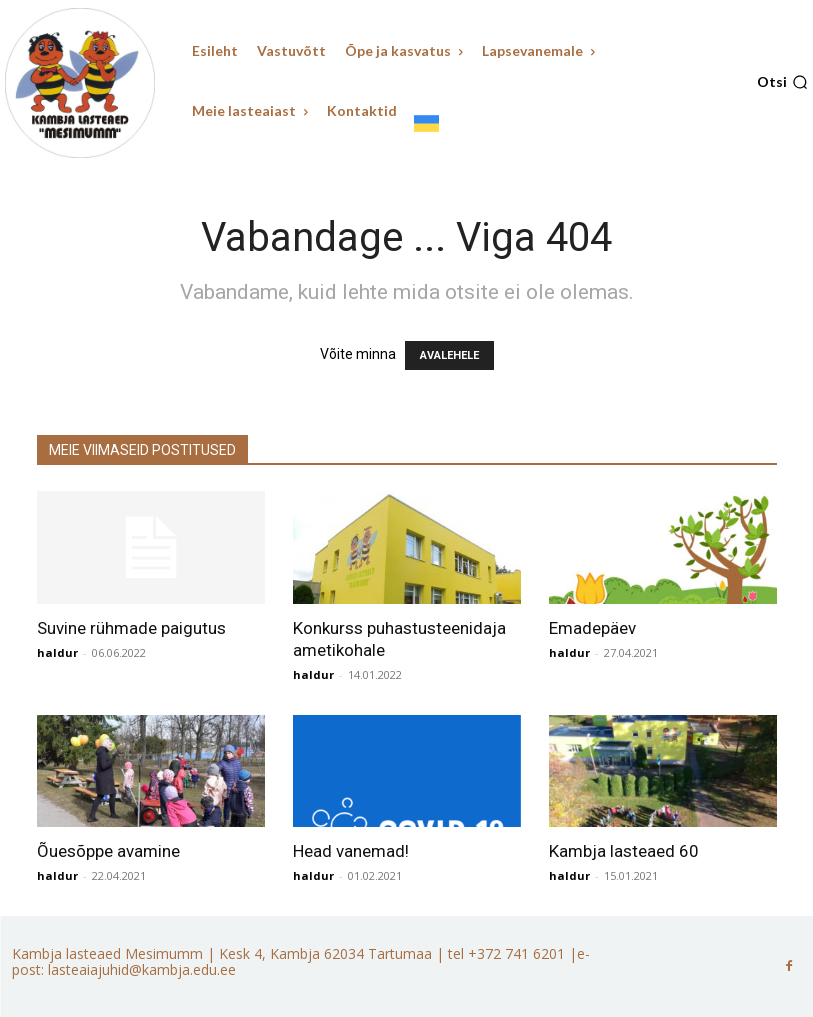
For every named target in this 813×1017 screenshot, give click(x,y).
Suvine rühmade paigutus (131, 628)
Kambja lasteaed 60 (624, 851)
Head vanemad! (351, 851)
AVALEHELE (449, 355)
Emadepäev (592, 628)
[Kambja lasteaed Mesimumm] (80, 83)
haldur (57, 652)
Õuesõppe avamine (108, 851)
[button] (782, 82)
